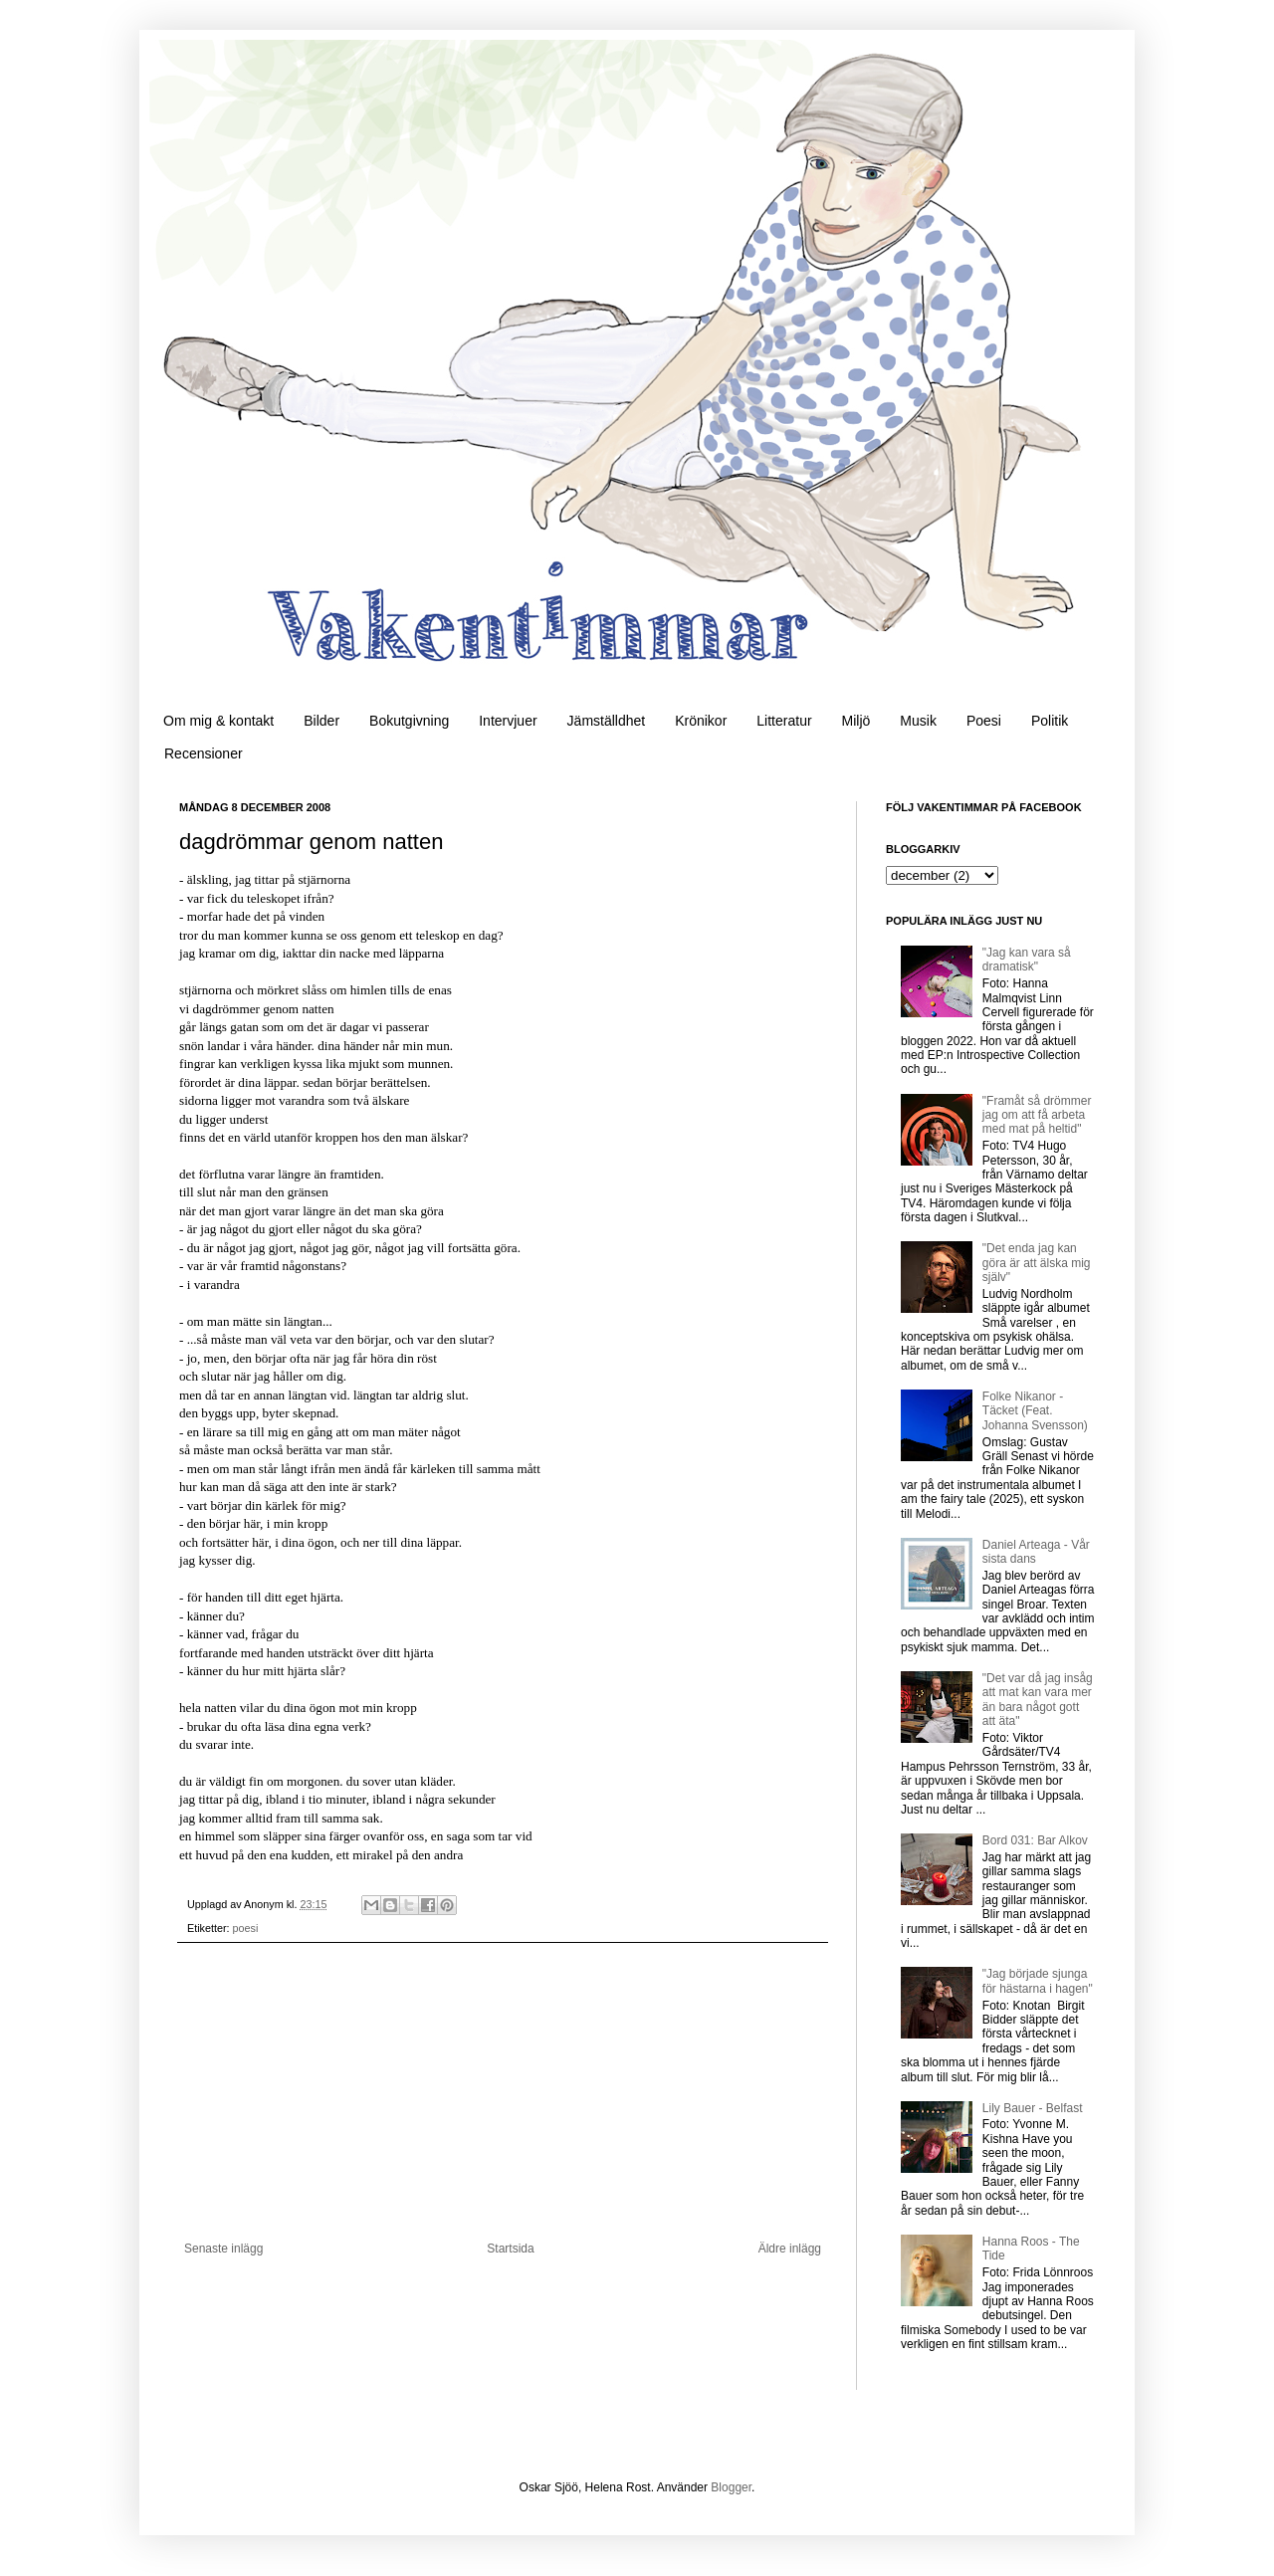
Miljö (856, 721)
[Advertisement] (502, 2092)
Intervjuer (507, 721)
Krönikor (701, 721)
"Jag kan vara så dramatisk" (1026, 959)
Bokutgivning (409, 721)
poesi (246, 1928)
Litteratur (783, 721)
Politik (1049, 721)
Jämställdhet (606, 721)
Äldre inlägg (789, 2248)
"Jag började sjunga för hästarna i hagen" (1037, 1981)
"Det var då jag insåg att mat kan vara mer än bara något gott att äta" (1037, 1699)
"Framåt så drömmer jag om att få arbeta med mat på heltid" (1037, 1115)
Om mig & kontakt (218, 721)
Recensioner (203, 753)
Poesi (983, 721)
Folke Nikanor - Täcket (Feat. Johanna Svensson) (1035, 1411)
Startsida (510, 2248)
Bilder (321, 721)
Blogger (731, 2487)
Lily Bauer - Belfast (1032, 2108)
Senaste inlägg (223, 2248)
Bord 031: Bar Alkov (1035, 1840)
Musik (918, 721)
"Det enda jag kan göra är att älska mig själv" (1036, 1262)
